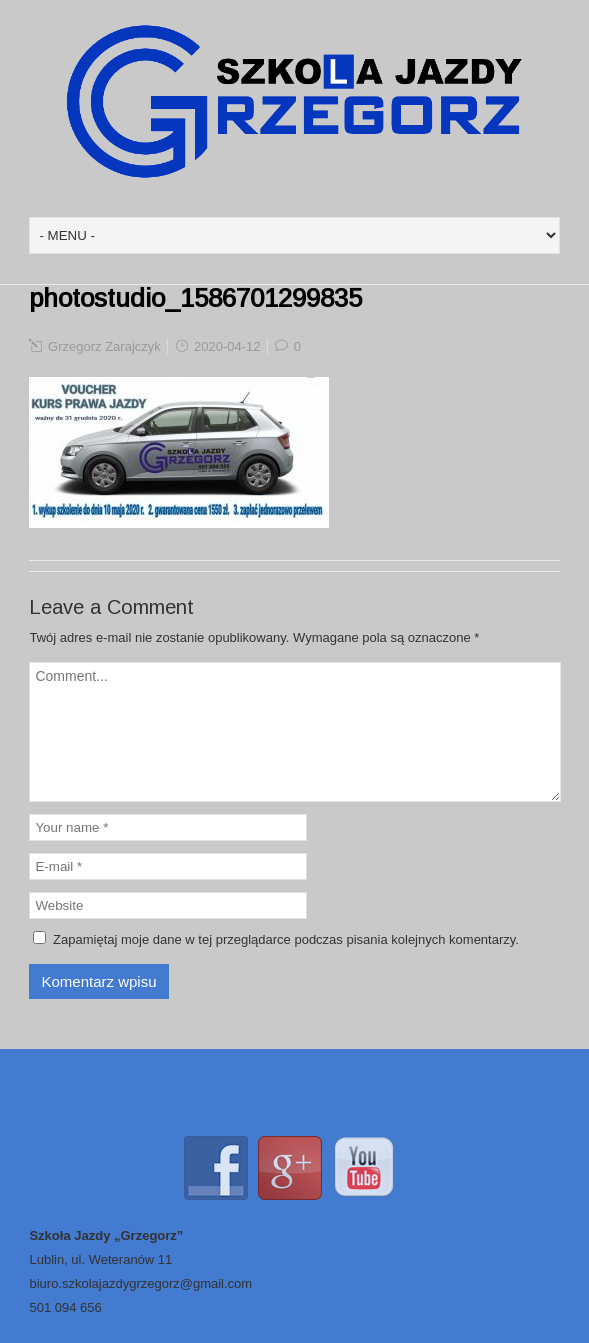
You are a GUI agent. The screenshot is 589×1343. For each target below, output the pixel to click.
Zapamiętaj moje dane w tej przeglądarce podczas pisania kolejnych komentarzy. (286, 939)
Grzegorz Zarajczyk (104, 346)
